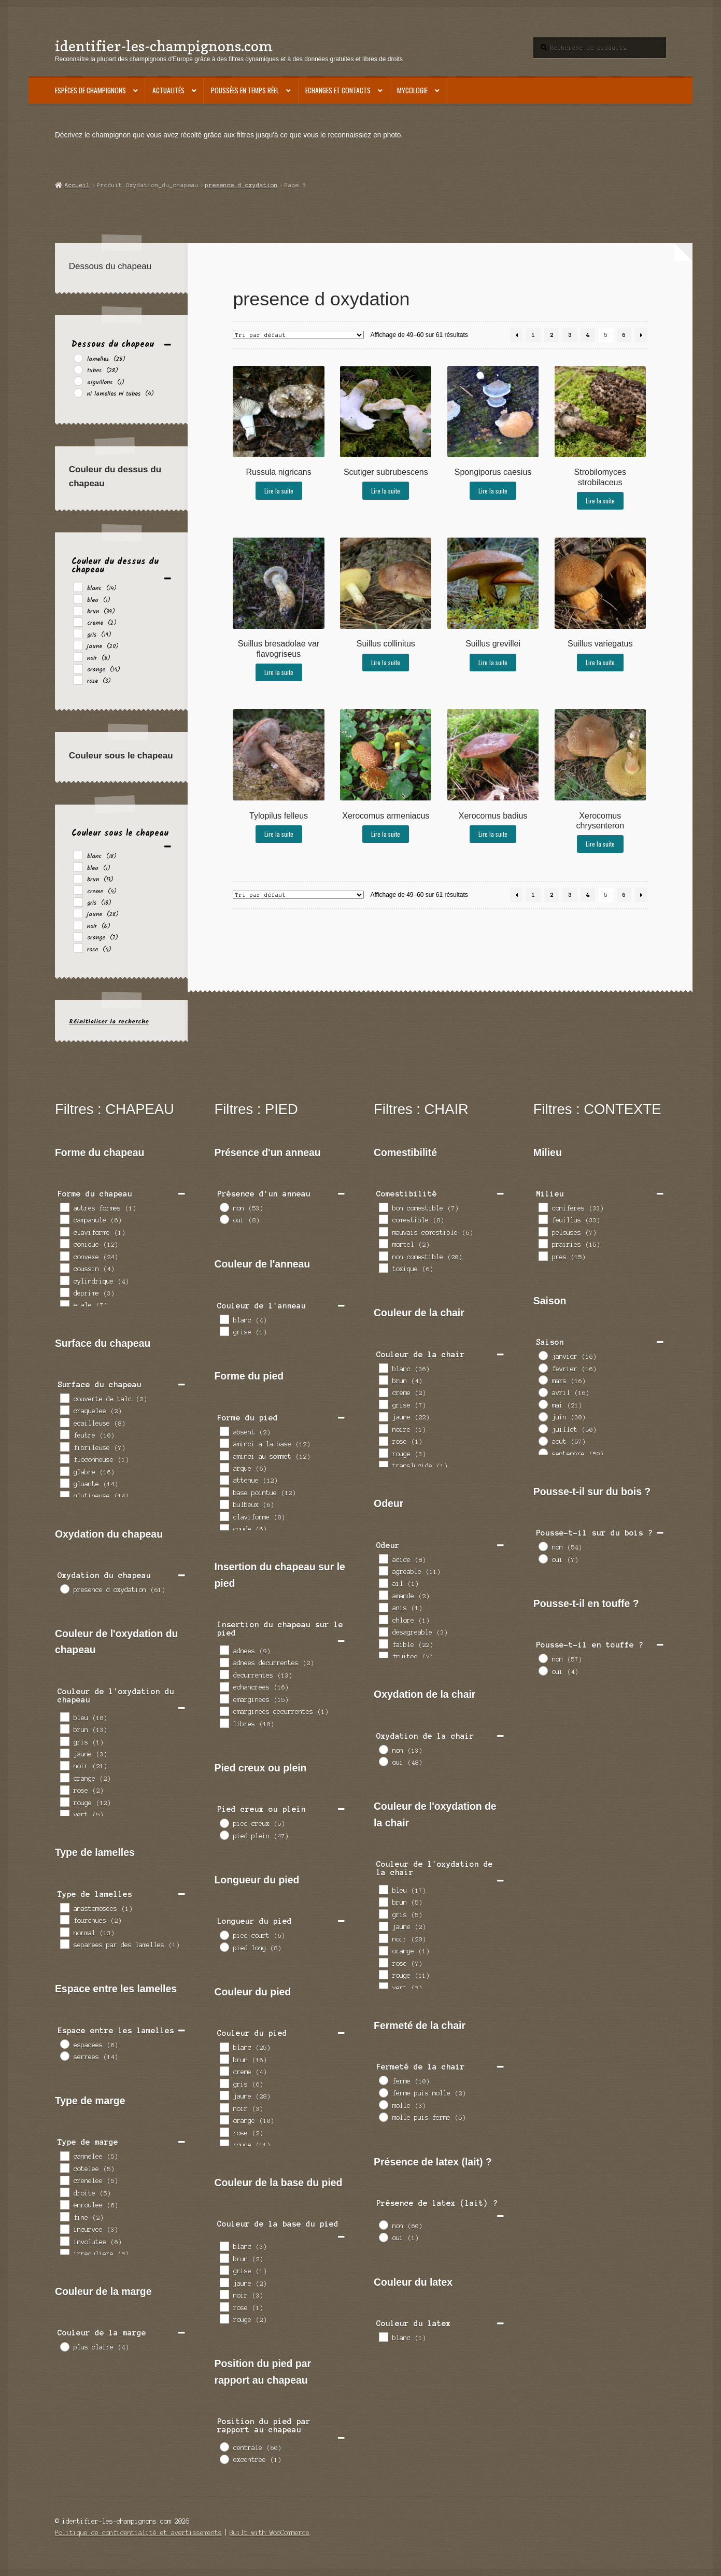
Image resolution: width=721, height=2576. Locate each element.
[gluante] (64, 1483)
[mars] (543, 1379)
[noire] (383, 1428)
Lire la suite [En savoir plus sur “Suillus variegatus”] (600, 662)
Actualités (168, 90)
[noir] (78, 656)
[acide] (383, 1558)
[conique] (64, 1243)
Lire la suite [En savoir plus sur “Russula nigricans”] (278, 490)
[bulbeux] (224, 1504)
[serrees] (64, 2055)
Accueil (77, 185)
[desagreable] (383, 1631)
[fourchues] (64, 1919)
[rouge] (64, 1801)
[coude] (224, 1528)
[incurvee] (64, 2229)
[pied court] (224, 1935)
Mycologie (412, 90)
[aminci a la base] (224, 1443)
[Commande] (298, 335)
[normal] (64, 1931)
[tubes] (78, 369)
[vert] (64, 1814)
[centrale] (224, 2446)
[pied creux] (224, 1823)
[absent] (224, 1431)
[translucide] (383, 1465)
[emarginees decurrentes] (224, 1711)
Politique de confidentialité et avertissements (138, 2532)
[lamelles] (78, 358)
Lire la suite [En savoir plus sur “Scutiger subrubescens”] (385, 490)
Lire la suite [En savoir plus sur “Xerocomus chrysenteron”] (600, 843)
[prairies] (543, 1243)
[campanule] (64, 1219)
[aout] (543, 1441)
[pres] (543, 1255)
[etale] (64, 1304)
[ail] (383, 1583)
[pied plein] (224, 1835)
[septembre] (543, 1452)
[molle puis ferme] (383, 2117)
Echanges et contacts (338, 90)
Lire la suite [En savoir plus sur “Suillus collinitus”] (385, 662)
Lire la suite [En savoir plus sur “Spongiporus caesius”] (492, 490)
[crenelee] (64, 2180)
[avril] (543, 1392)
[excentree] (224, 2459)
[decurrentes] (224, 1674)
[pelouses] (543, 1231)
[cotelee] (64, 2167)
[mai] (543, 1404)
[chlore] (383, 1619)
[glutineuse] (64, 1495)
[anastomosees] (64, 1907)
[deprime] (64, 1292)
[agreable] (383, 1570)
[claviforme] (64, 1231)
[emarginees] (224, 1698)
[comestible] (383, 1219)
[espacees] (64, 2043)
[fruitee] (383, 1656)
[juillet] (543, 1428)
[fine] (64, 2216)
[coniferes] (543, 1207)
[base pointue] (224, 1491)
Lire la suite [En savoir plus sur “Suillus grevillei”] (492, 662)
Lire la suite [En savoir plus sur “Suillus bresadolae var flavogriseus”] (278, 672)
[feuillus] (543, 1219)
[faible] (383, 1643)
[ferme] (383, 2080)
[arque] (224, 1467)
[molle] (383, 2104)
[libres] (224, 1723)
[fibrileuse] (64, 1446)
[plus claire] (64, 2346)
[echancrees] (224, 1686)
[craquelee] (64, 1409)
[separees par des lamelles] (64, 1943)
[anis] (383, 1607)
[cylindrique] (64, 1280)
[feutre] (64, 1434)
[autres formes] (64, 1207)
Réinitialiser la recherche (109, 1021)
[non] (224, 1207)
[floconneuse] (64, 1458)
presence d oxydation (241, 185)
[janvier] (543, 1355)
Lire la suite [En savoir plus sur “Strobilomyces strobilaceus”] (600, 500)
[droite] (64, 2192)
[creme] (78, 621)
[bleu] (78, 598)
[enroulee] (64, 2204)
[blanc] (78, 587)
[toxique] (383, 1267)
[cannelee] (64, 2155)
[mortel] (383, 1243)
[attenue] (224, 1479)
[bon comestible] (383, 1207)
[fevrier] (543, 1367)
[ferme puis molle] (383, 2092)
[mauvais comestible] (383, 1231)
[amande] (383, 1594)
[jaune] (78, 645)
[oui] (224, 1219)
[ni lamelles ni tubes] (78, 392)
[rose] (78, 679)
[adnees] (224, 1649)
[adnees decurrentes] (224, 1662)
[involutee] (64, 2240)
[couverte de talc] (64, 1397)
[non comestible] (383, 1255)
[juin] (543, 1416)
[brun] (78, 610)
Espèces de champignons (90, 90)
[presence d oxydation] (64, 1588)
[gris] (78, 633)
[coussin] (64, 1267)
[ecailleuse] (64, 1422)
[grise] (224, 1331)
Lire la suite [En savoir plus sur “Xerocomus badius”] (492, 833)
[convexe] (64, 1255)
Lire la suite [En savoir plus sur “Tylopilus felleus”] (278, 833)
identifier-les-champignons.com (164, 45)
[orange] (78, 668)
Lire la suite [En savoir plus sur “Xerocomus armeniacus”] (385, 833)
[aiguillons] (78, 380)
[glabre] (64, 1471)
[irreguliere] (64, 2253)
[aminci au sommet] (224, 1455)
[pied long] (224, 1946)
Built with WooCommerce (269, 2532)
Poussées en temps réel (245, 90)
